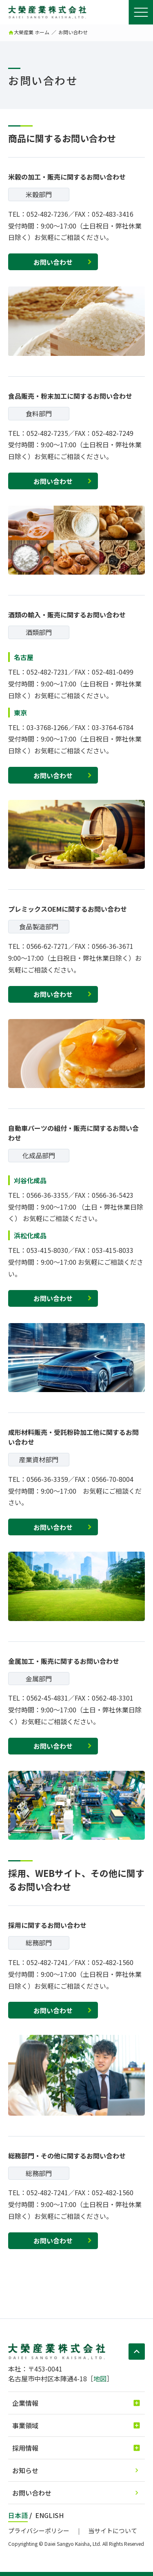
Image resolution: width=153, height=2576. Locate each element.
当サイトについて (112, 2530)
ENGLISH (49, 2515)
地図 (99, 2378)
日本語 (18, 2515)
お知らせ (25, 2470)
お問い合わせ (53, 262)
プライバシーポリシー (38, 2530)
